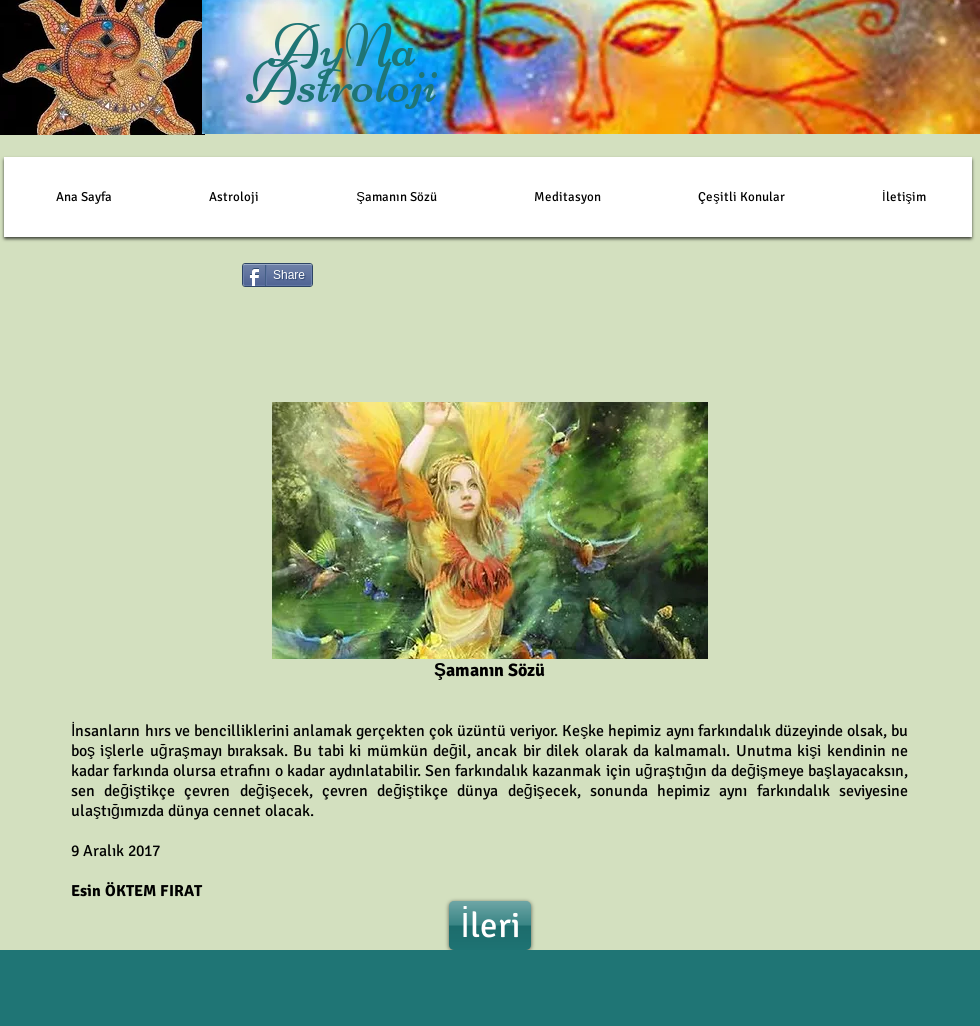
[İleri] (490, 925)
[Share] (277, 275)
